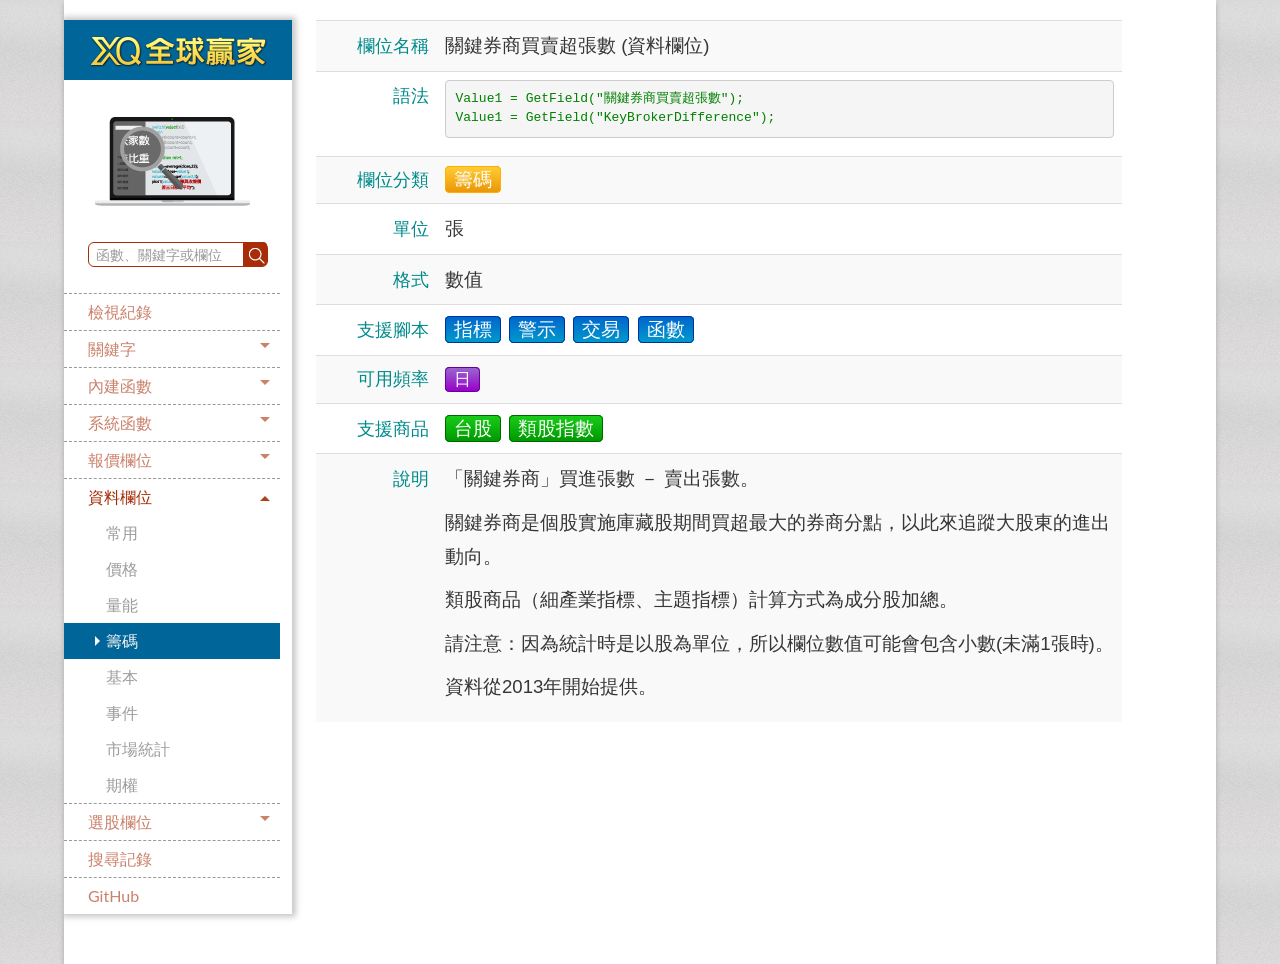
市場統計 (138, 748)
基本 (122, 676)
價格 (122, 568)
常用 (122, 532)
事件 (122, 712)
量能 (122, 604)
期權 (122, 784)
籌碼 (122, 640)
